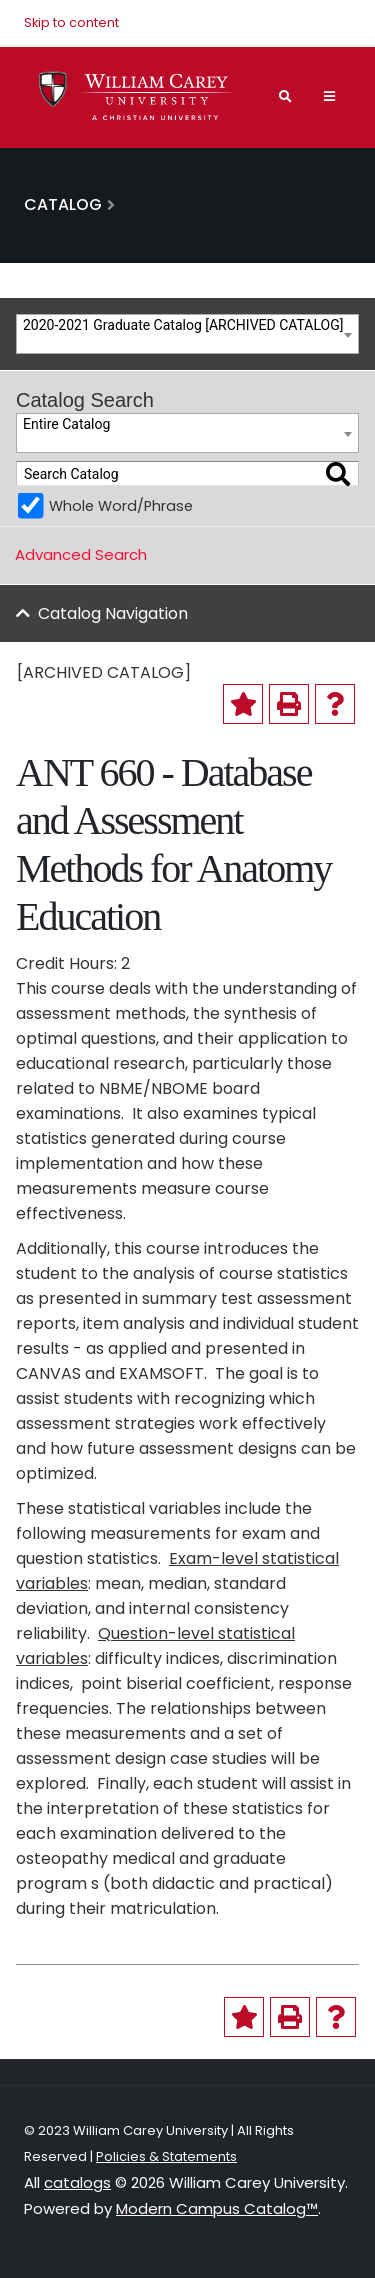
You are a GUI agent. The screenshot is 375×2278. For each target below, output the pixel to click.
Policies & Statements (166, 2156)
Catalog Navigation (113, 613)
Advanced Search (81, 554)
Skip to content (71, 22)
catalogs (77, 2182)
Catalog (63, 204)
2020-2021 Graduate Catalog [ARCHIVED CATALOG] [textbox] (183, 325)
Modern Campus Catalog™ (217, 2208)
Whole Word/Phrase (121, 506)
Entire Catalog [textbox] (66, 424)
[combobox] (187, 334)
